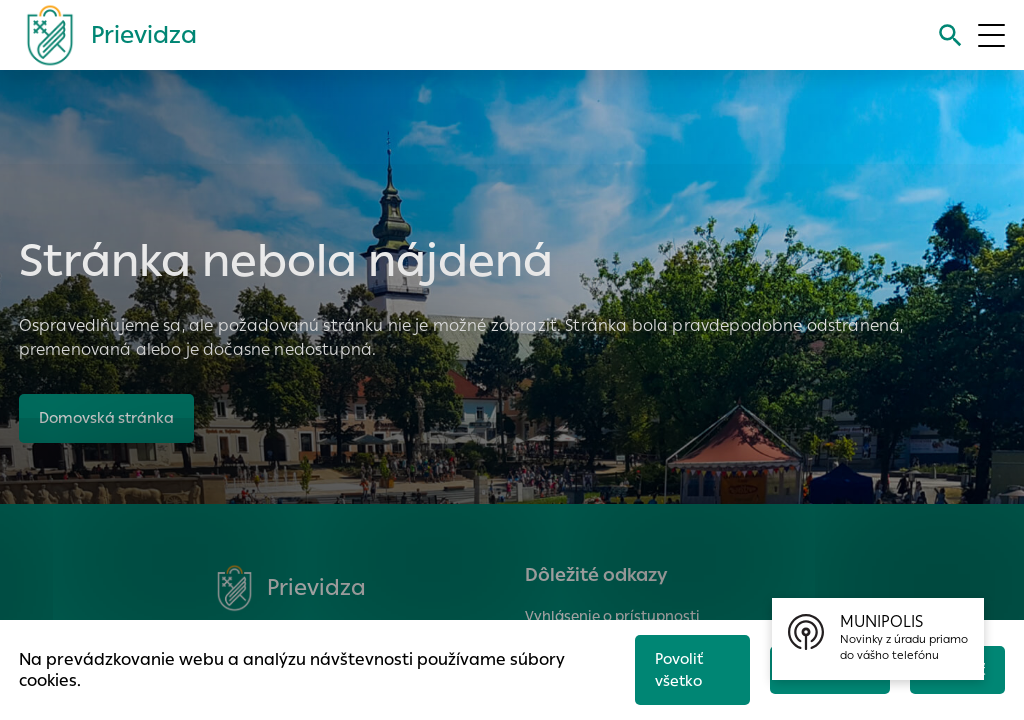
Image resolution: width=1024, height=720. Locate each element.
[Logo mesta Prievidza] (104, 35)
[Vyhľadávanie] (948, 35)
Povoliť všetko (674, 667)
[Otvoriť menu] (991, 35)
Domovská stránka (110, 418)
